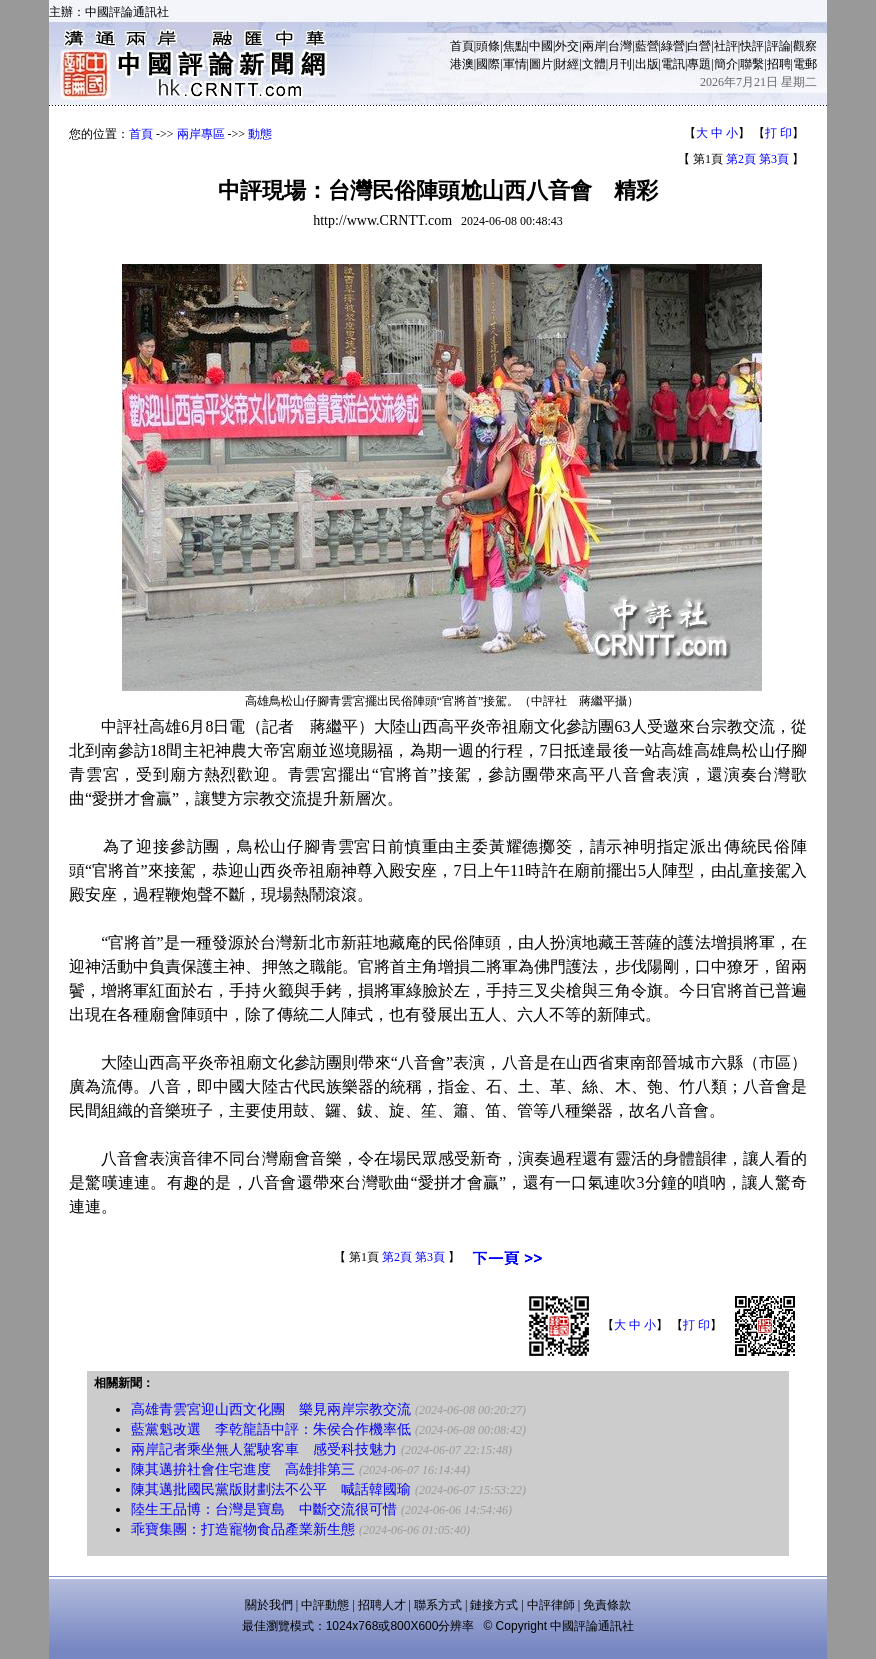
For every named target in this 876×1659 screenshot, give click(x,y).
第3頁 (774, 159)
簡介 (726, 64)
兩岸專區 (201, 134)
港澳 (462, 64)
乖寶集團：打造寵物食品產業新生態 (243, 1529)
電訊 (673, 64)
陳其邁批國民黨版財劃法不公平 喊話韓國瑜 (271, 1489)
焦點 (515, 46)
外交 (567, 46)
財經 (567, 64)
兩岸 (594, 46)
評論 (779, 46)
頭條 (488, 46)
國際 (488, 64)
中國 (541, 46)
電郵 (805, 64)
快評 (752, 46)
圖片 (541, 64)
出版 (647, 64)
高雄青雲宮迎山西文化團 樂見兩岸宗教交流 (271, 1409)
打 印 (778, 133)
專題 (699, 64)
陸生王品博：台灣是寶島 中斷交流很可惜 (264, 1509)
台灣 (620, 46)
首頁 (462, 46)
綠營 (673, 46)
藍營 (647, 46)
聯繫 (752, 64)
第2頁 (741, 159)
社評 (726, 46)
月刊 (620, 64)
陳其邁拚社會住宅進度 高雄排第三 (243, 1469)
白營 (699, 46)
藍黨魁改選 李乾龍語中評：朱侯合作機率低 (271, 1429)
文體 (594, 64)
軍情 (515, 64)
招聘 (779, 64)
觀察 (805, 46)
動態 (260, 134)
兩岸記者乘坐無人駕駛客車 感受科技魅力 (264, 1449)
